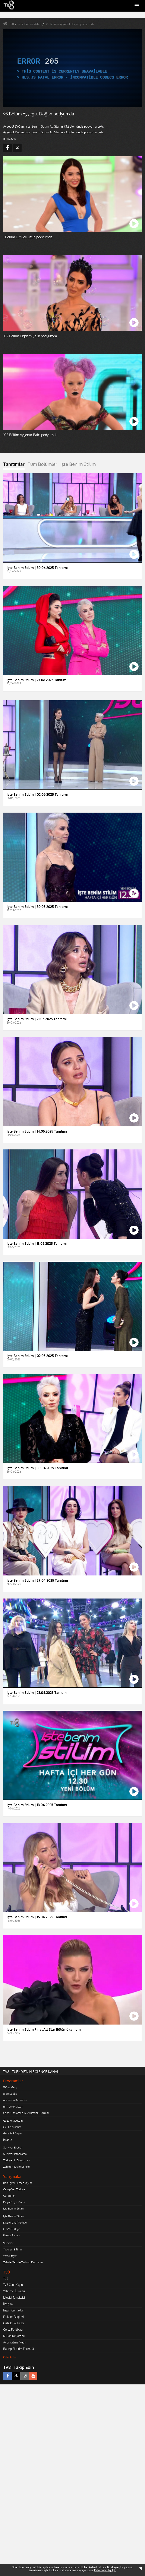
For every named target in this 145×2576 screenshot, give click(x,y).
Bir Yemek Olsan (13, 2106)
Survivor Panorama (15, 2154)
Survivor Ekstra (12, 2147)
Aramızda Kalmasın (14, 2100)
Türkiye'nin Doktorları (16, 2160)
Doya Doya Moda (14, 2202)
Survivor (8, 2243)
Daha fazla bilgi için (105, 2570)
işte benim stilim (29, 24)
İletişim (8, 2304)
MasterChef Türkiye (15, 2222)
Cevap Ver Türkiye (14, 2189)
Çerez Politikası (13, 2329)
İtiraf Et (7, 2139)
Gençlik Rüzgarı (12, 2133)
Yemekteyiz (10, 2255)
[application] (72, 68)
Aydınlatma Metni (14, 2342)
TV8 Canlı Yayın (13, 2285)
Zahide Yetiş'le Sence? (16, 2166)
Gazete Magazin (13, 2120)
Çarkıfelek (9, 2195)
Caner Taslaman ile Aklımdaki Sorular (26, 2113)
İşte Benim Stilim (13, 2208)
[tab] (14, 465)
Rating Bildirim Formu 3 (18, 2349)
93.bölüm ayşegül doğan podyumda (70, 24)
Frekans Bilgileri (13, 2317)
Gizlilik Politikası (13, 2323)
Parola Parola (11, 2235)
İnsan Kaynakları (13, 2310)
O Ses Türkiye (11, 2229)
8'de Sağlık (10, 2093)
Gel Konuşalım (12, 2127)
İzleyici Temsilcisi (14, 2297)
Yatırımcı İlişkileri (14, 2291)
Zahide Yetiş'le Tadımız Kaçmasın (23, 2262)
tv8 (12, 24)
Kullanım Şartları (14, 2336)
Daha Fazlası (10, 2357)
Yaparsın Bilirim (12, 2249)
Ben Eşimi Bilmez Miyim (17, 2183)
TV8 (5, 2278)
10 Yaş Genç (10, 2087)
